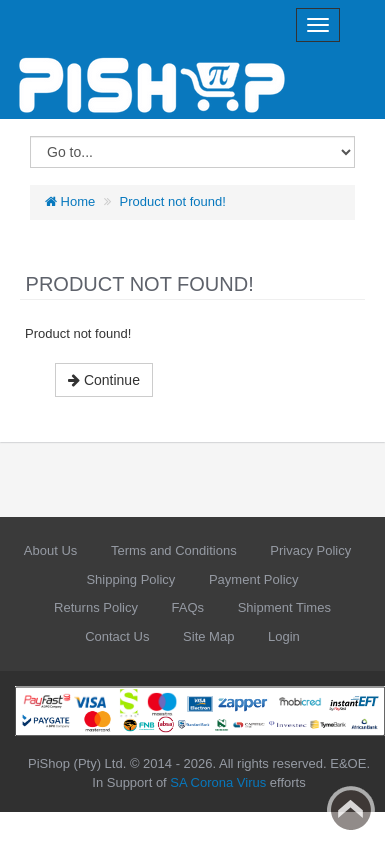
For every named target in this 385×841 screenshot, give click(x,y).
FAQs (188, 607)
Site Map (208, 636)
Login (284, 636)
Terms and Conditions (174, 550)
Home (70, 201)
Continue (104, 380)
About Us (50, 550)
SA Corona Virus (218, 782)
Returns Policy (96, 607)
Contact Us (117, 636)
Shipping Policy (130, 579)
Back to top (351, 810)
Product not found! (173, 201)
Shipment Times (284, 607)
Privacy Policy (310, 550)
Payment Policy (254, 579)
